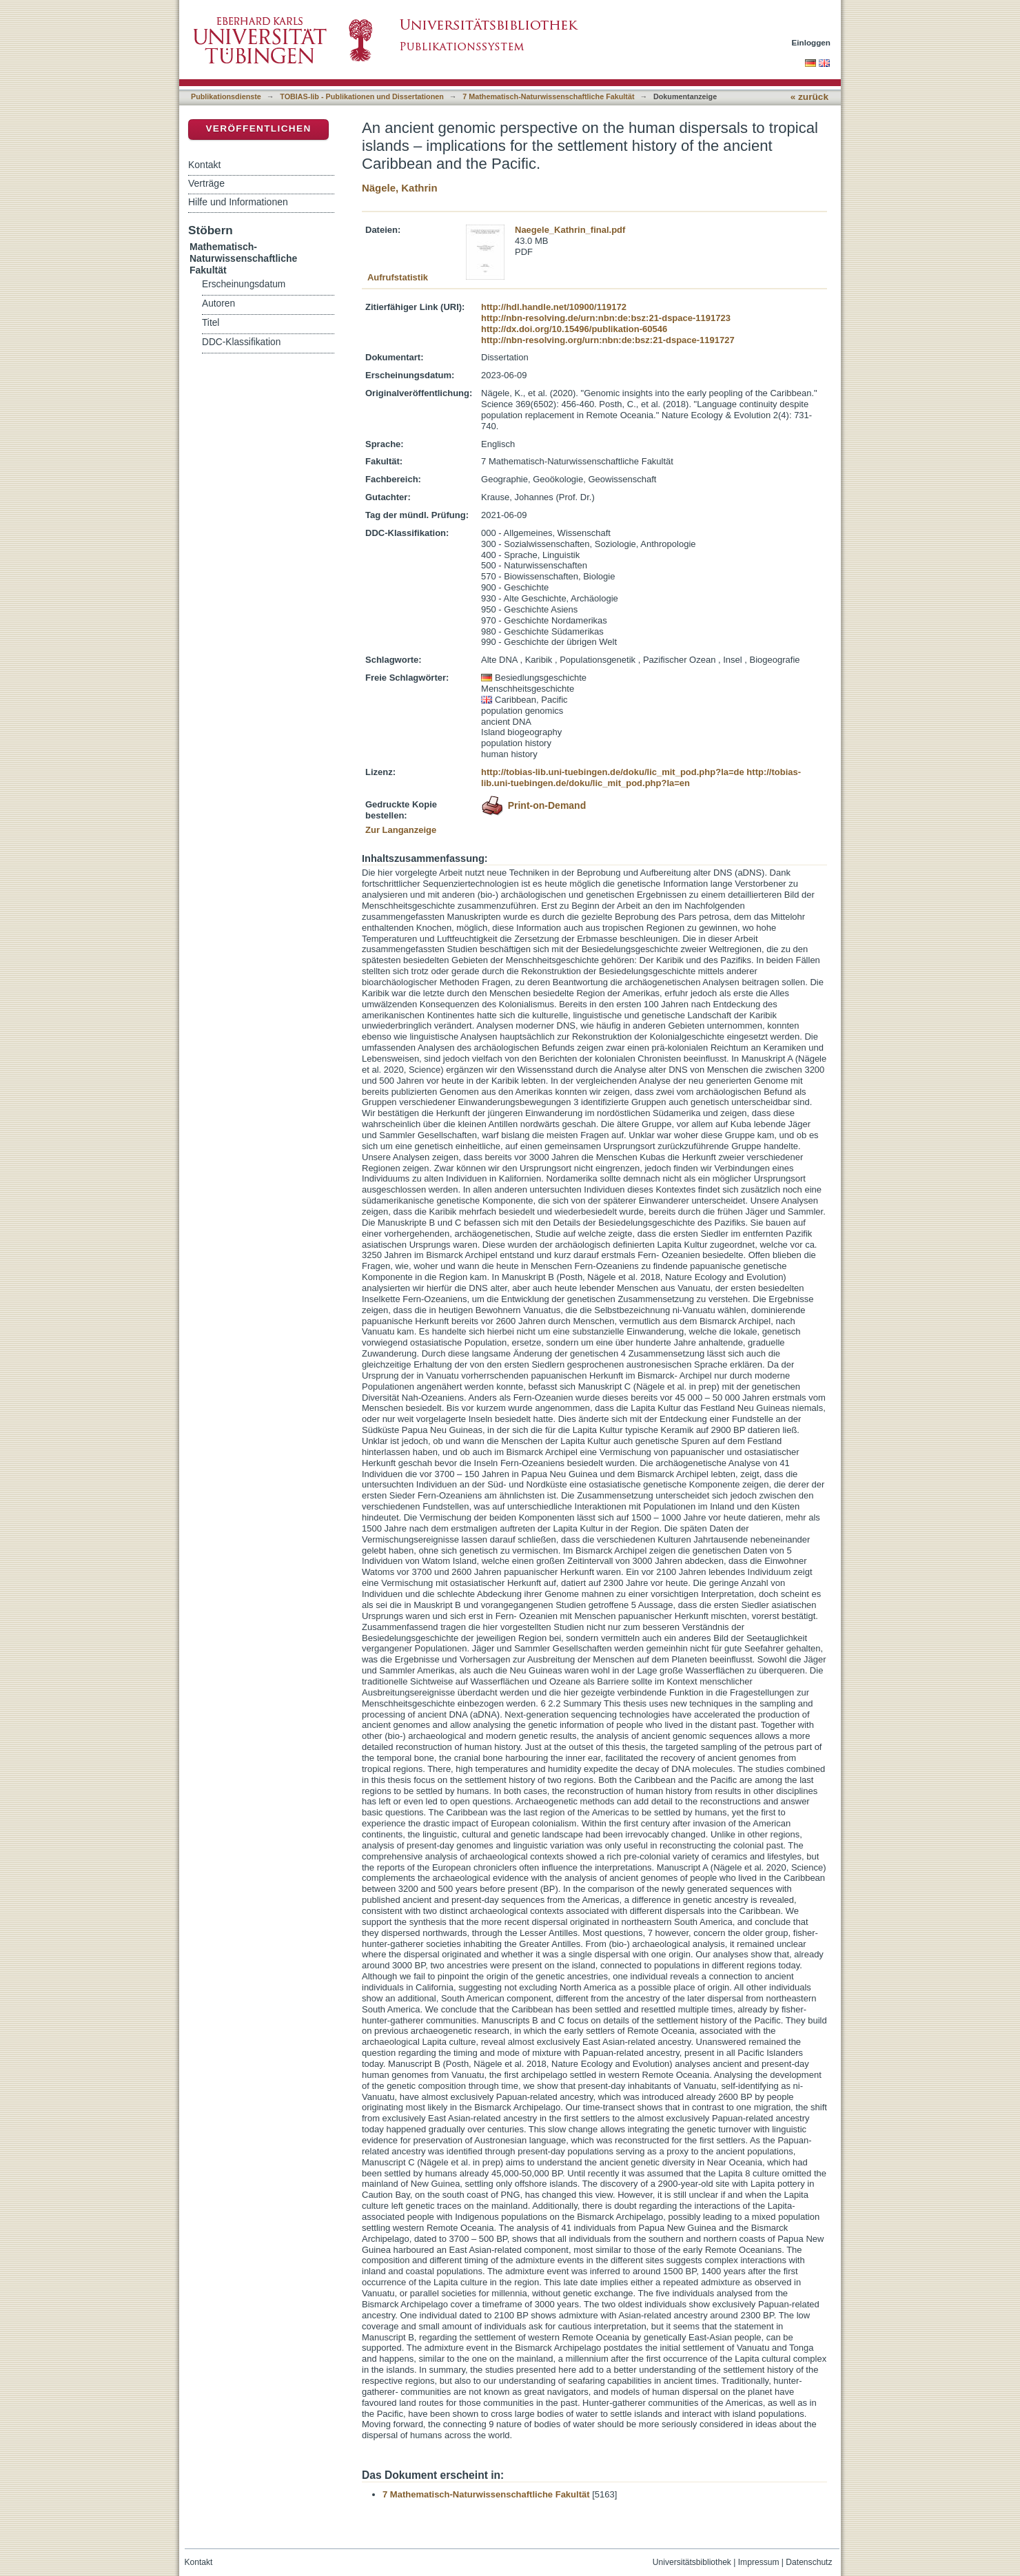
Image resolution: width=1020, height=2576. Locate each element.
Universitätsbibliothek (692, 2562)
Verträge (206, 183)
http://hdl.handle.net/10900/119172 (553, 307)
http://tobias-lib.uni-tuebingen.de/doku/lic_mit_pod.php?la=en (641, 777)
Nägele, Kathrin (400, 188)
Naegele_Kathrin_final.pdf (570, 230)
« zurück (809, 97)
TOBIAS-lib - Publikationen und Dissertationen (362, 96)
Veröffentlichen (258, 128)
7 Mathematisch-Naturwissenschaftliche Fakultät (548, 96)
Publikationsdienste (226, 96)
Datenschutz (809, 2562)
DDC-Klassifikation (241, 342)
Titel (210, 323)
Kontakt (204, 164)
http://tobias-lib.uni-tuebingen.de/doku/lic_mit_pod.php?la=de (612, 772)
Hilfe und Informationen (238, 201)
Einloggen (811, 42)
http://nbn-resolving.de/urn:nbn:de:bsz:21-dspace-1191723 (606, 318)
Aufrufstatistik (397, 277)
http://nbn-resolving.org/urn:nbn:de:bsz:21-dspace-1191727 (608, 340)
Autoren (218, 303)
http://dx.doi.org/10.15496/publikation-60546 (574, 329)
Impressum (758, 2562)
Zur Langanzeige (400, 830)
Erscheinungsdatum (243, 284)
